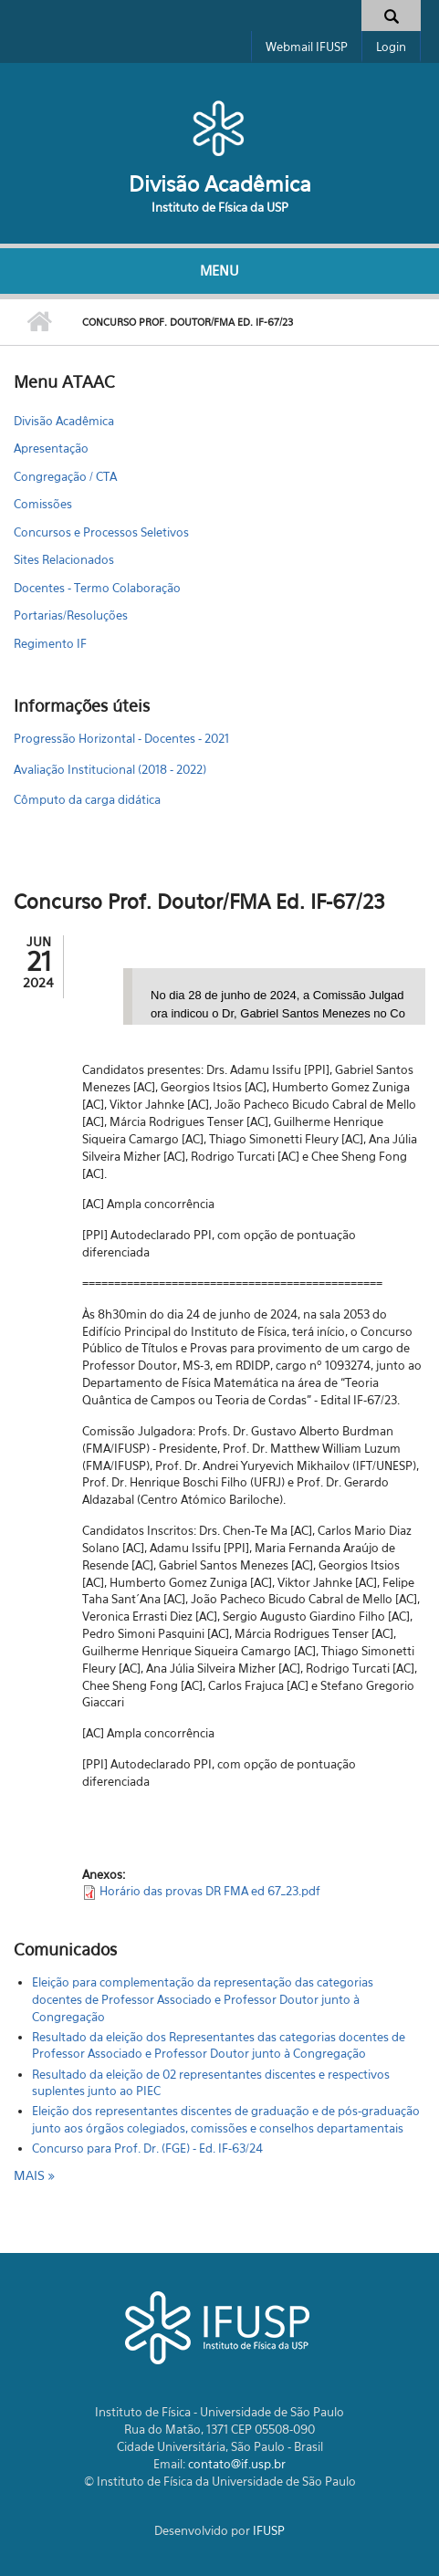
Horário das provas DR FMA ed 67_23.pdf (209, 1890)
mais (31, 2175)
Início (39, 322)
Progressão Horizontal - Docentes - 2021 (121, 738)
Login (391, 46)
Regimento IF (50, 643)
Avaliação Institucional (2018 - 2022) (110, 769)
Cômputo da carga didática (87, 799)
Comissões (43, 503)
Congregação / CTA (65, 476)
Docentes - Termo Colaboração (97, 587)
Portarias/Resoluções (71, 615)
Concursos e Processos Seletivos (101, 532)
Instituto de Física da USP (220, 207)
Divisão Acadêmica (220, 184)
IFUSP (269, 2530)
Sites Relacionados (64, 559)
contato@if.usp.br (237, 2463)
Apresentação (51, 448)
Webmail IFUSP (307, 46)
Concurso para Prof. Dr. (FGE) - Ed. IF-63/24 (147, 2148)
